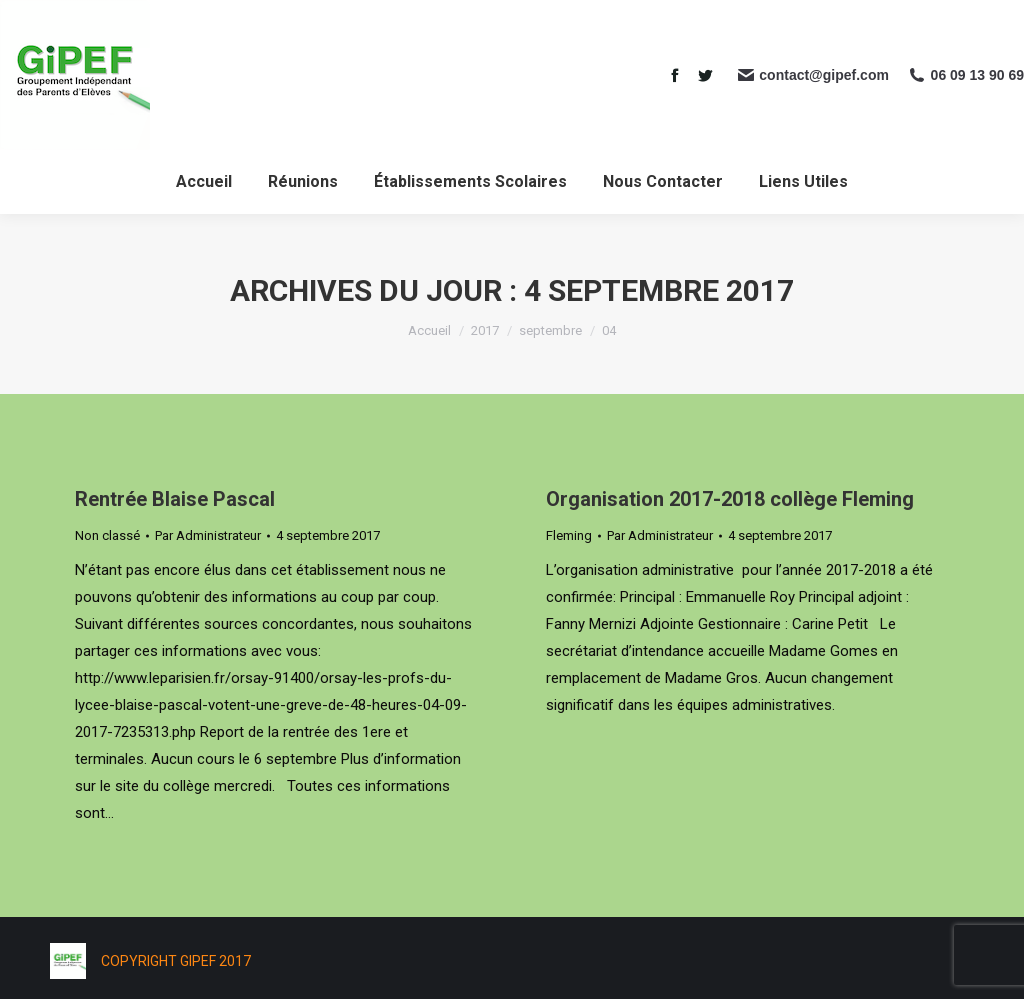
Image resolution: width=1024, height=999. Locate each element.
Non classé (107, 535)
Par (208, 535)
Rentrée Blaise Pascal (175, 499)
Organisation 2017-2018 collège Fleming (730, 499)
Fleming (569, 535)
